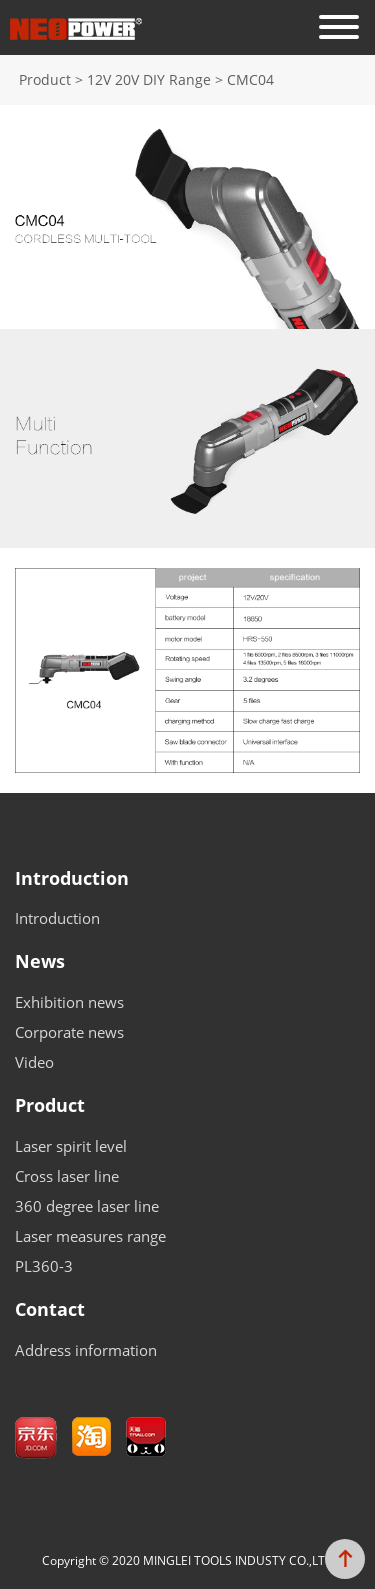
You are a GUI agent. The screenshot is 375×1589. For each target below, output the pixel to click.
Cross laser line (67, 1176)
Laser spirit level (71, 1146)
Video (34, 1062)
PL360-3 (44, 1266)
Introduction (72, 879)
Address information (86, 1350)
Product (50, 1106)
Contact (50, 1310)
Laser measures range (90, 1236)
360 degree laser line (87, 1206)
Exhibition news (69, 1002)
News (40, 962)
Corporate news (69, 1032)
